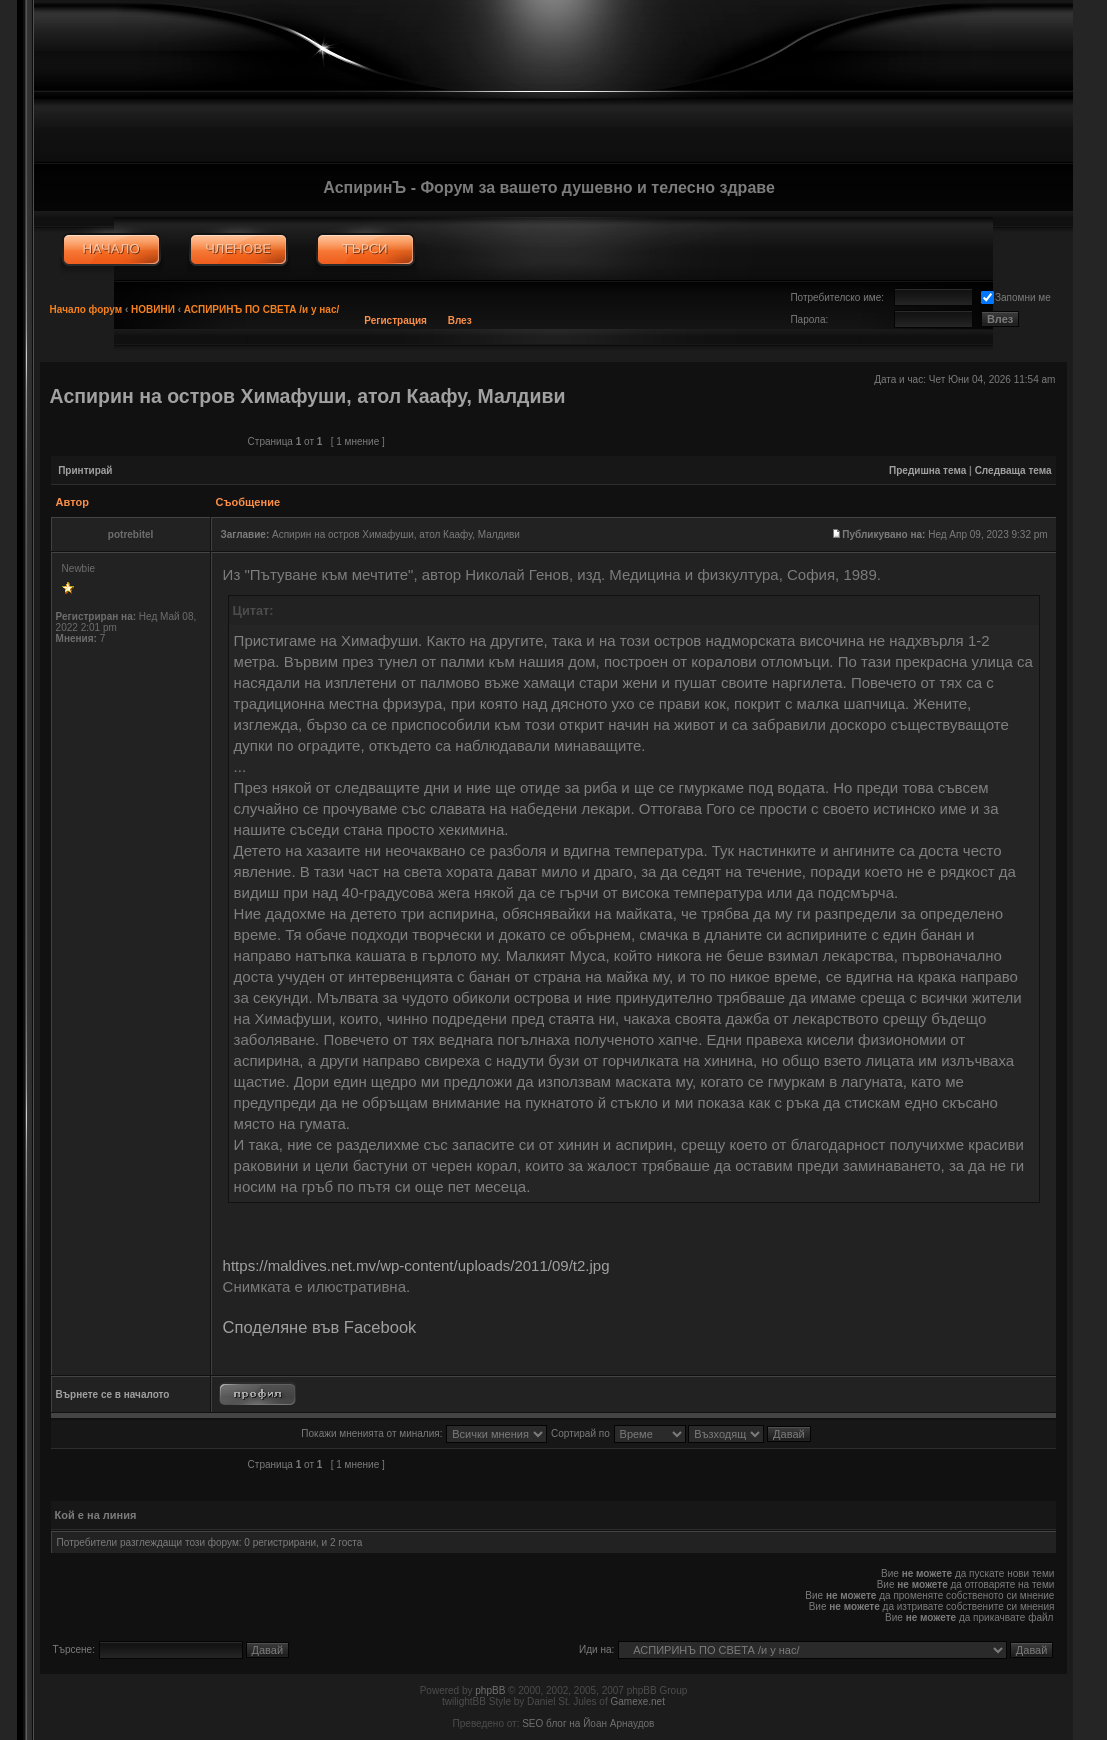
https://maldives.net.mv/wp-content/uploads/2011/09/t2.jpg (416, 1265)
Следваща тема (1013, 470)
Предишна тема (927, 470)
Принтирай (85, 470)
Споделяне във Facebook (320, 1327)
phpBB (490, 1690)
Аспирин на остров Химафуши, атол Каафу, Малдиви (308, 396)
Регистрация (395, 320)
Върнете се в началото (113, 1394)
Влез (460, 320)
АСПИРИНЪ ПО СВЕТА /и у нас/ (261, 309)
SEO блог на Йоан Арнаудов (588, 1723)
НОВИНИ (153, 309)
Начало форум (86, 309)
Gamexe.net (637, 1701)
